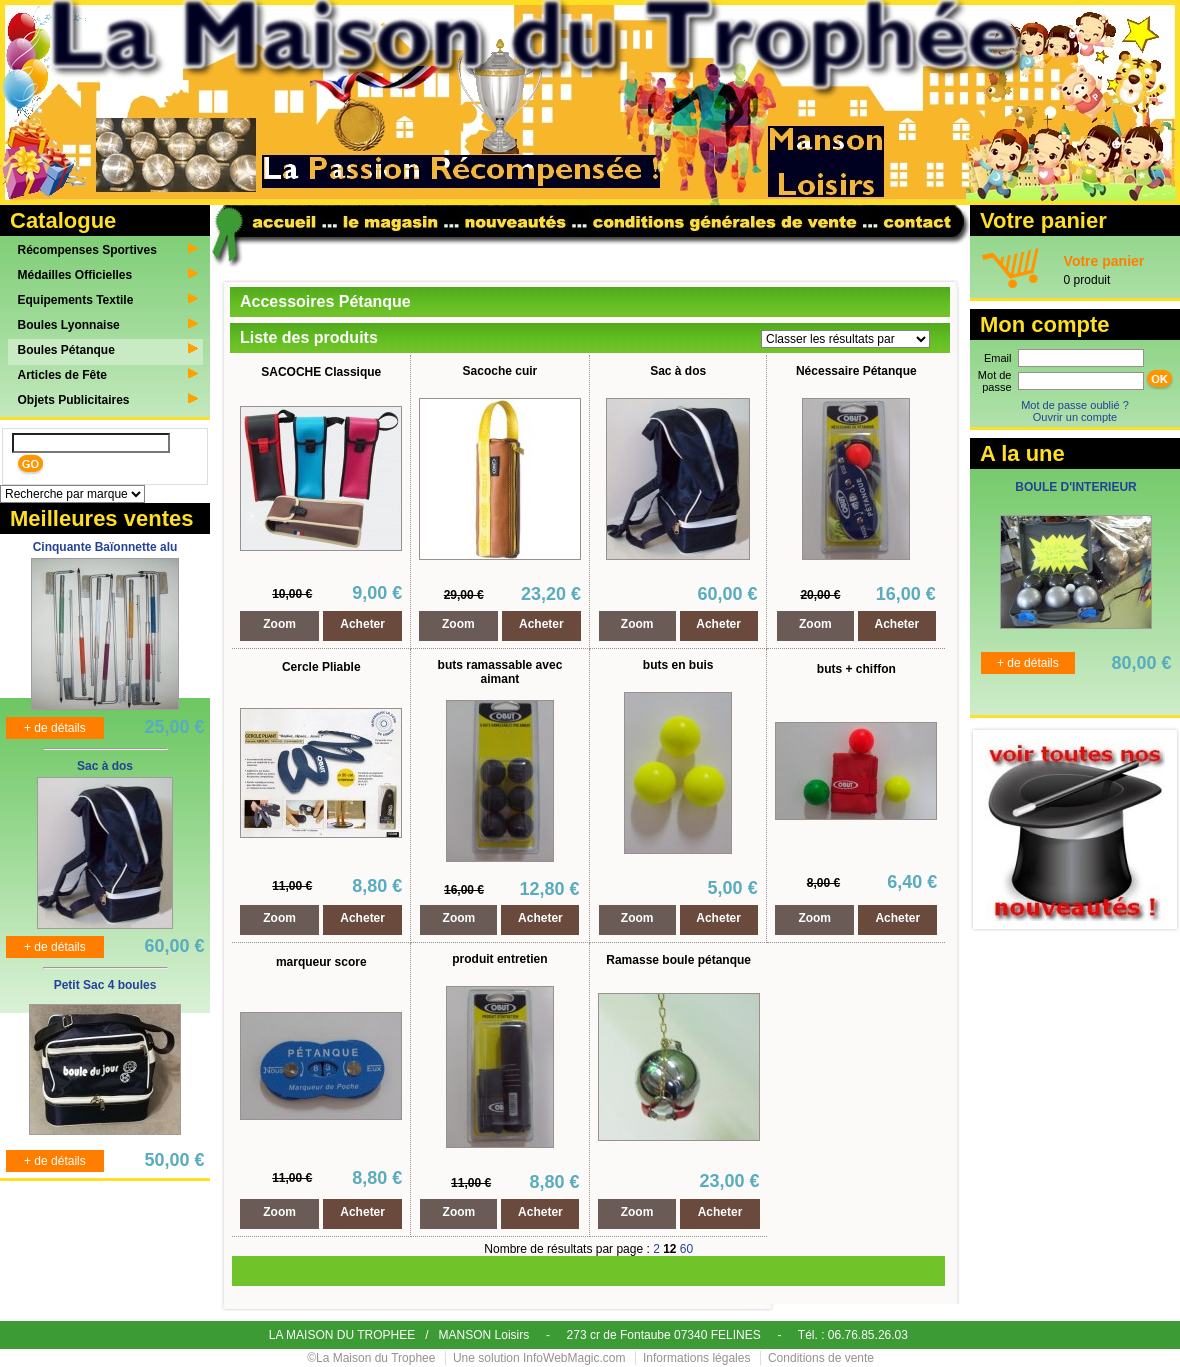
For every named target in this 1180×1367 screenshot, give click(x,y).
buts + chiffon (856, 669)
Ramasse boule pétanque (678, 960)
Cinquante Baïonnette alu (105, 547)
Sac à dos (105, 766)
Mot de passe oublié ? (1075, 405)
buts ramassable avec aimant (500, 672)
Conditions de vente (821, 1358)
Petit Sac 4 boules (105, 985)
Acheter (362, 624)
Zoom (279, 624)
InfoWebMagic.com (574, 1358)
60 (686, 1249)
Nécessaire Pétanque (856, 371)
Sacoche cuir (500, 371)
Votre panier (1104, 261)
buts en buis (678, 665)
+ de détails (55, 728)
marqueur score (321, 962)
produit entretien (499, 959)
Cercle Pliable (321, 667)
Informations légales (696, 1358)
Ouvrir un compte (1075, 417)
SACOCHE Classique (321, 372)
